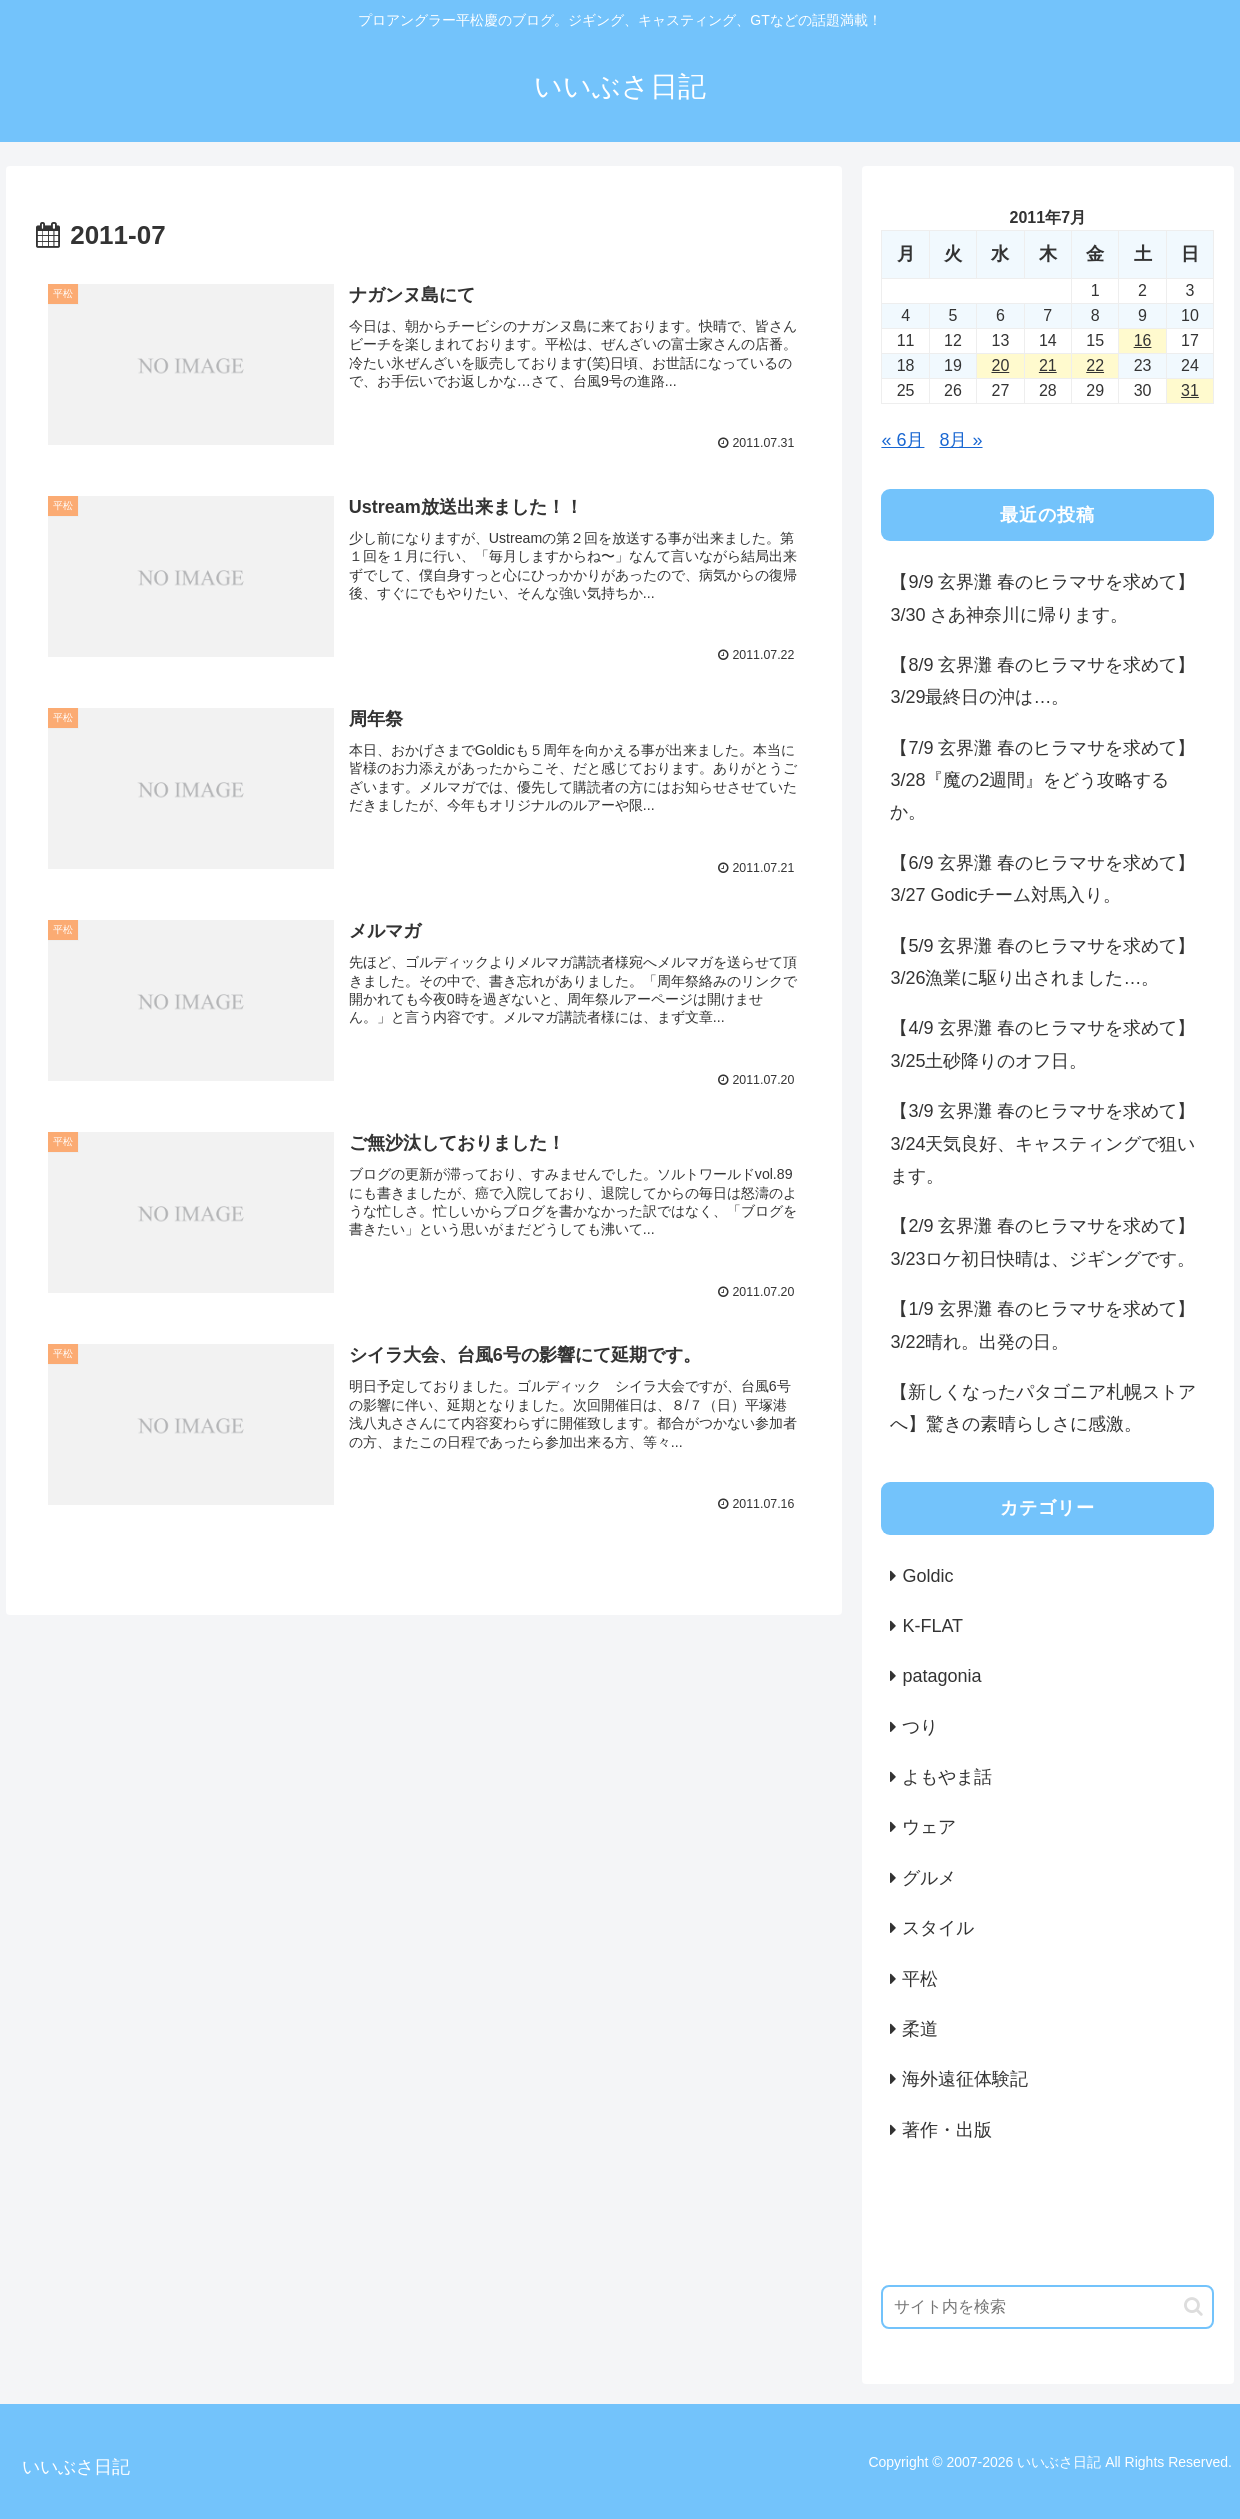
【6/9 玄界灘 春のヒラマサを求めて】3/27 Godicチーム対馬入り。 (1042, 879)
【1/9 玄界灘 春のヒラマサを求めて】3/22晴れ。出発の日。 (1042, 1325)
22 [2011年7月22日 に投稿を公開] (1095, 365)
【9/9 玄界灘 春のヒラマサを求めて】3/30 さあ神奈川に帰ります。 (1042, 598)
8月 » (960, 440)
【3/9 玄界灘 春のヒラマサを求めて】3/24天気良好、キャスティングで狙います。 (1042, 1143)
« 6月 (902, 440)
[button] (1193, 2306)
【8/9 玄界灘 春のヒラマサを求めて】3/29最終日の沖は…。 (1042, 681)
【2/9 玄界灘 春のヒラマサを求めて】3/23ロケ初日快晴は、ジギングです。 (1042, 1242)
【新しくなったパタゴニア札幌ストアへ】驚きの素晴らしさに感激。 (1043, 1408)
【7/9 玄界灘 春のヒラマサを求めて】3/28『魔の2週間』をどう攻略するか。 (1042, 780)
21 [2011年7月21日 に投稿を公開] (1048, 365)
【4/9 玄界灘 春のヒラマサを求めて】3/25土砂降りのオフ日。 (1042, 1044)
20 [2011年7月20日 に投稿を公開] (1000, 365)
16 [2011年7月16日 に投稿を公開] (1143, 340)
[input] (1047, 2307)
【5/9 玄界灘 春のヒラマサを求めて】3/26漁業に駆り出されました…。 (1042, 962)
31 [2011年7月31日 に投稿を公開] (1190, 390)
